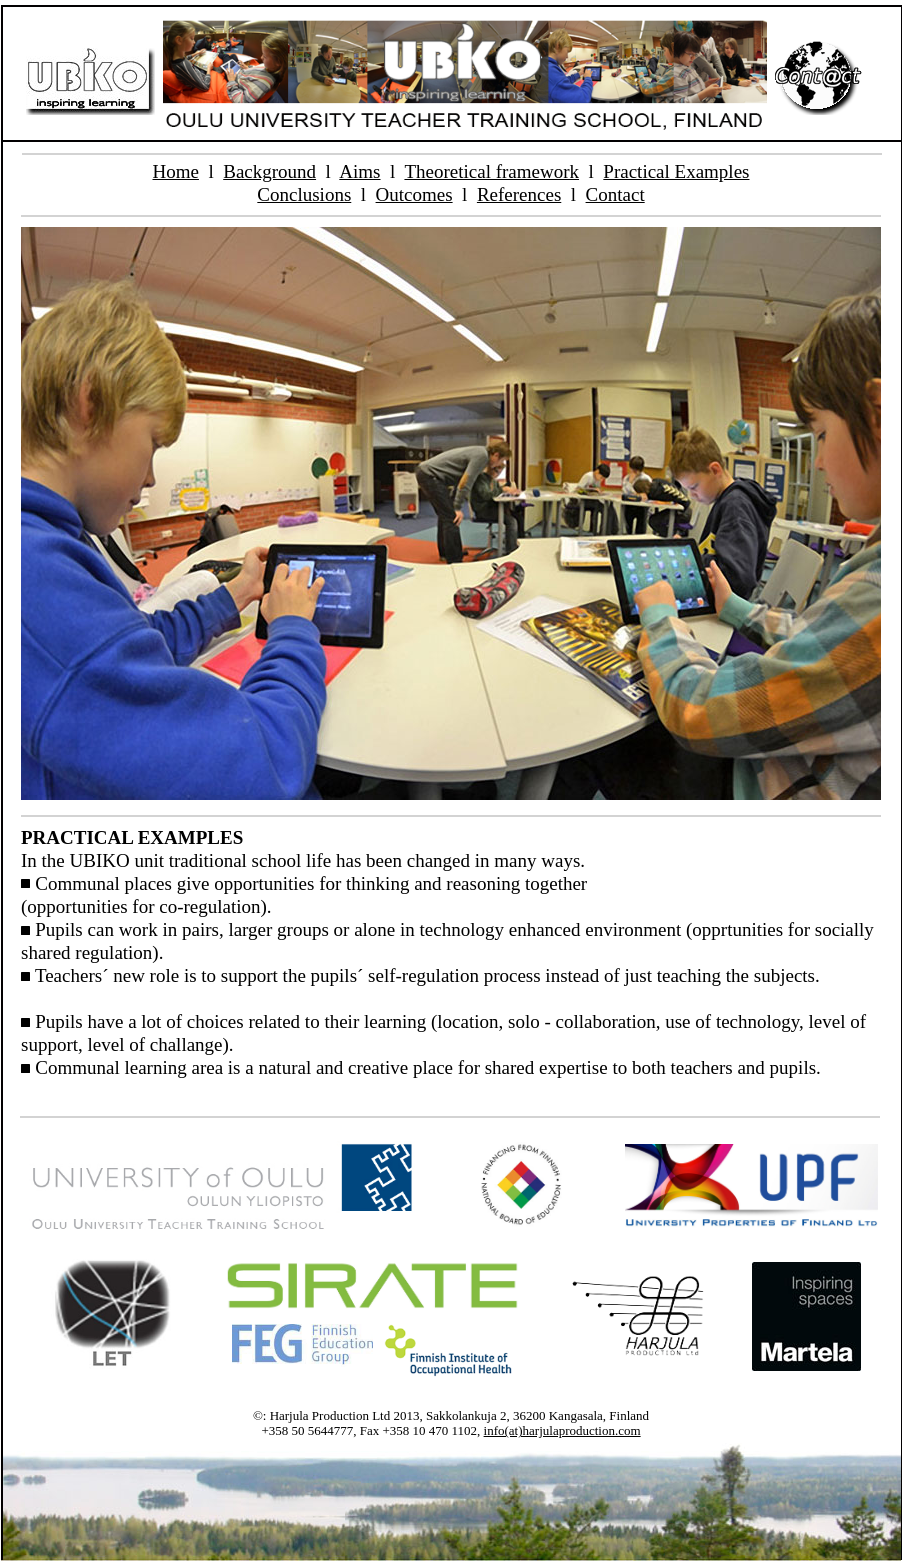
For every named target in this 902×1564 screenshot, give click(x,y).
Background (269, 171)
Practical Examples (676, 171)
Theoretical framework (491, 171)
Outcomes (414, 194)
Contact (615, 194)
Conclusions (304, 194)
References (519, 194)
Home (176, 171)
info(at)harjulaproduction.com (562, 1430)
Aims (359, 171)
